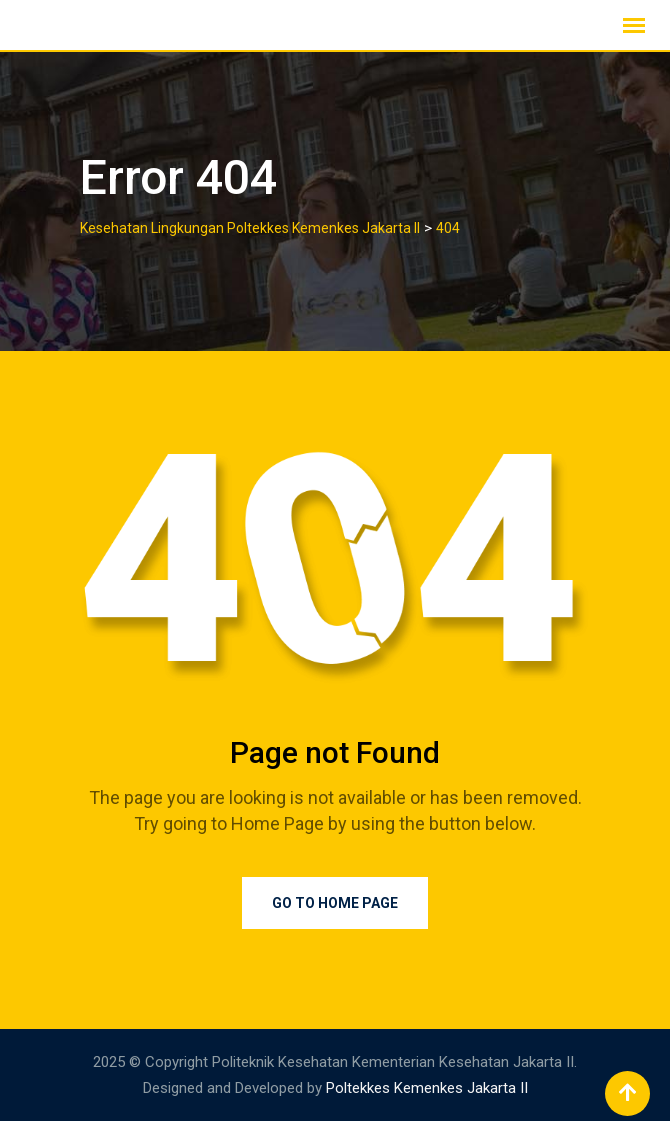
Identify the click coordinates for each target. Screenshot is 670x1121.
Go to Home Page (335, 903)
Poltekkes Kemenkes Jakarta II (427, 1088)
